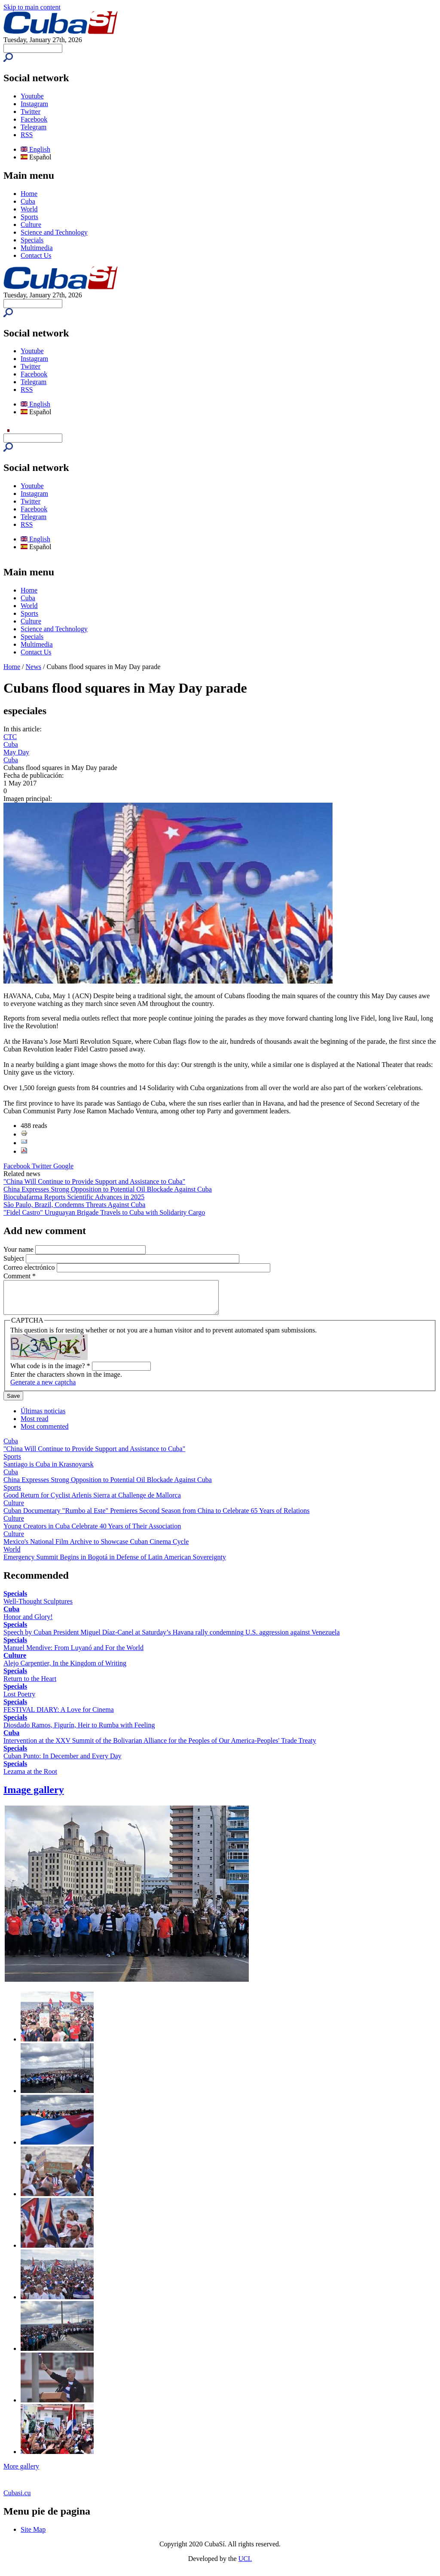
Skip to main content (32, 7)
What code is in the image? (50, 1372)
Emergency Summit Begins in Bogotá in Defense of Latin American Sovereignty (114, 1563)
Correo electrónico (30, 1267)
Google (63, 1166)
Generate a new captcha (43, 1388)
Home (29, 193)
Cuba (28, 201)
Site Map (33, 2535)
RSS (27, 134)
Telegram (33, 127)
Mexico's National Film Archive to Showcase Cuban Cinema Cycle (96, 1548)
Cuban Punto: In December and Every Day (62, 1762)
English (35, 149)
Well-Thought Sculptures (38, 1607)
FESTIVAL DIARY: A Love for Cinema (58, 1716)
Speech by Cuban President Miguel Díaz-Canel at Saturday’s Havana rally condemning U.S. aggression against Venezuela (171, 1638)
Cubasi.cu (17, 2499)
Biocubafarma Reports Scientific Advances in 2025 (73, 1197)
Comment (19, 1276)
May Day (16, 752)
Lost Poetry (19, 1700)
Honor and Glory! (28, 1623)
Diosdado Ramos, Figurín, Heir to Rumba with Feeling (79, 1731)
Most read (34, 1425)
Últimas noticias (43, 1417)
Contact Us (36, 255)
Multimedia (37, 247)
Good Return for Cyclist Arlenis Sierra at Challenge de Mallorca (92, 1501)
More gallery (21, 2472)
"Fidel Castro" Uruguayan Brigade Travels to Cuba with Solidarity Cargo (104, 1212)
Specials (32, 240)
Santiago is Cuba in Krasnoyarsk (48, 1470)
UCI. (245, 2565)
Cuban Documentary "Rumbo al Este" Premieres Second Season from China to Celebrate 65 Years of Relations (156, 1517)
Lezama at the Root (30, 1778)
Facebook (34, 119)
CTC (10, 736)
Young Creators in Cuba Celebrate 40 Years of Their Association (92, 1532)
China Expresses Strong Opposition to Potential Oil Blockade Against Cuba (107, 1189)
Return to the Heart (29, 1685)
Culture (31, 224)
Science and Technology (54, 232)
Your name (19, 1249)
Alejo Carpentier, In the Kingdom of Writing (64, 1669)
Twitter (30, 111)
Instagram (34, 103)
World (29, 209)
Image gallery (33, 1796)
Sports (29, 216)
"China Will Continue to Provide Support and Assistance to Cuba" (94, 1181)
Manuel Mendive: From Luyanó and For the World (73, 1654)
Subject (14, 1258)
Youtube (32, 96)
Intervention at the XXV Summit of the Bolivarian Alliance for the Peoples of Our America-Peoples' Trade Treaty (159, 1747)
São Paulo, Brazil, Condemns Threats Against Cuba (74, 1204)
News (33, 666)
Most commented (45, 1432)
